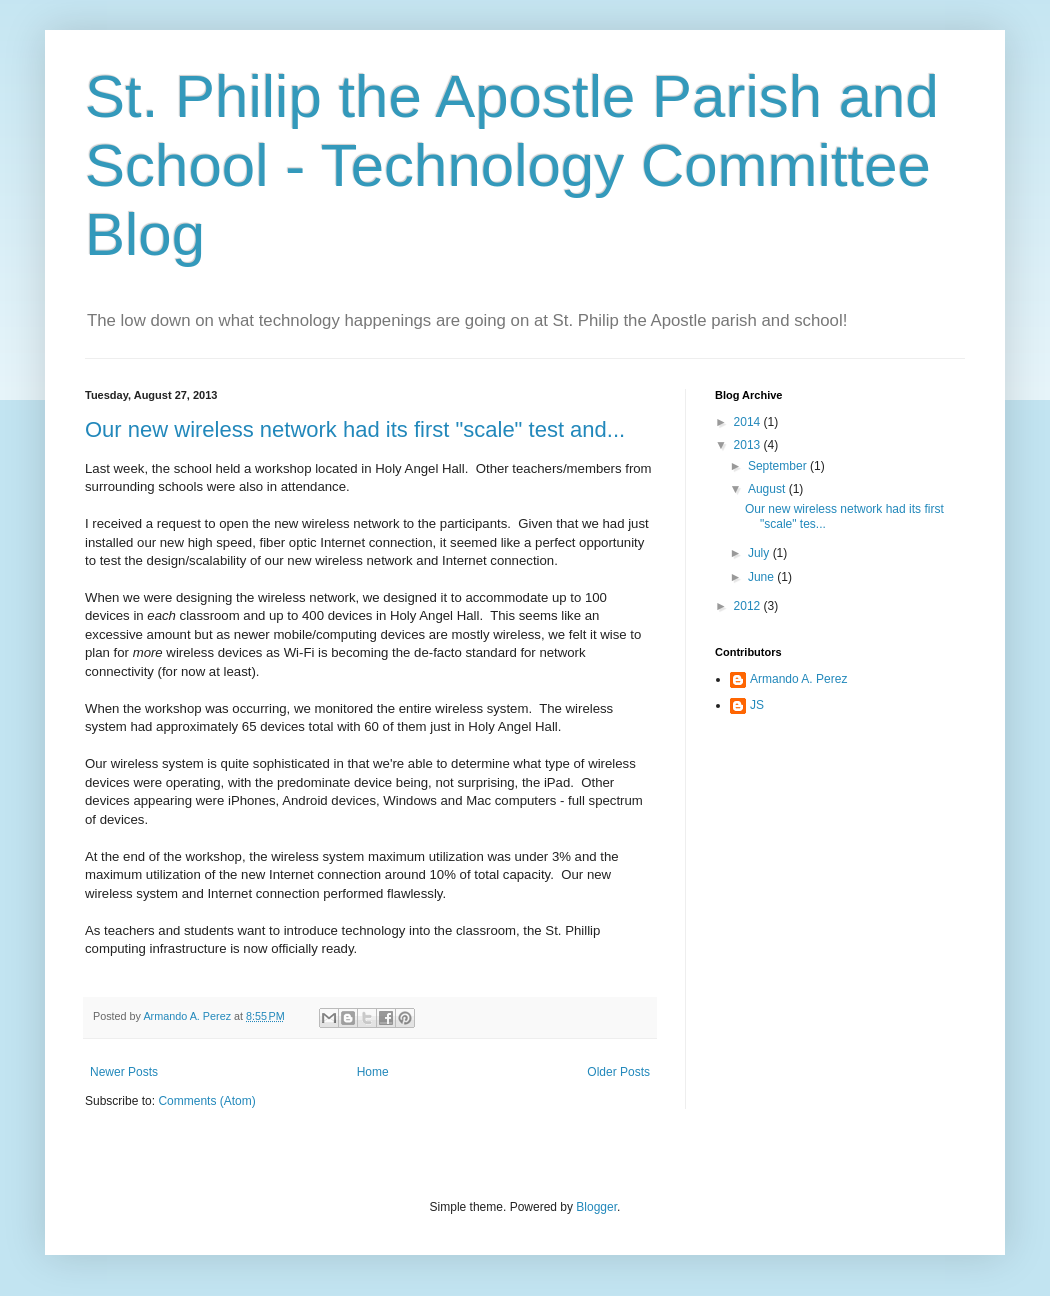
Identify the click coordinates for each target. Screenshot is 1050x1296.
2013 (749, 445)
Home (373, 1072)
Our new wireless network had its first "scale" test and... (355, 429)
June (762, 577)
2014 (749, 422)
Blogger (596, 1207)
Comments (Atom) (206, 1101)
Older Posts (618, 1072)
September (779, 466)
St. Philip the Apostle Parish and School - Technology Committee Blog (512, 165)
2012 (749, 606)
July (760, 553)
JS (757, 705)
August (768, 489)
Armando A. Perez (798, 679)
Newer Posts (124, 1072)
